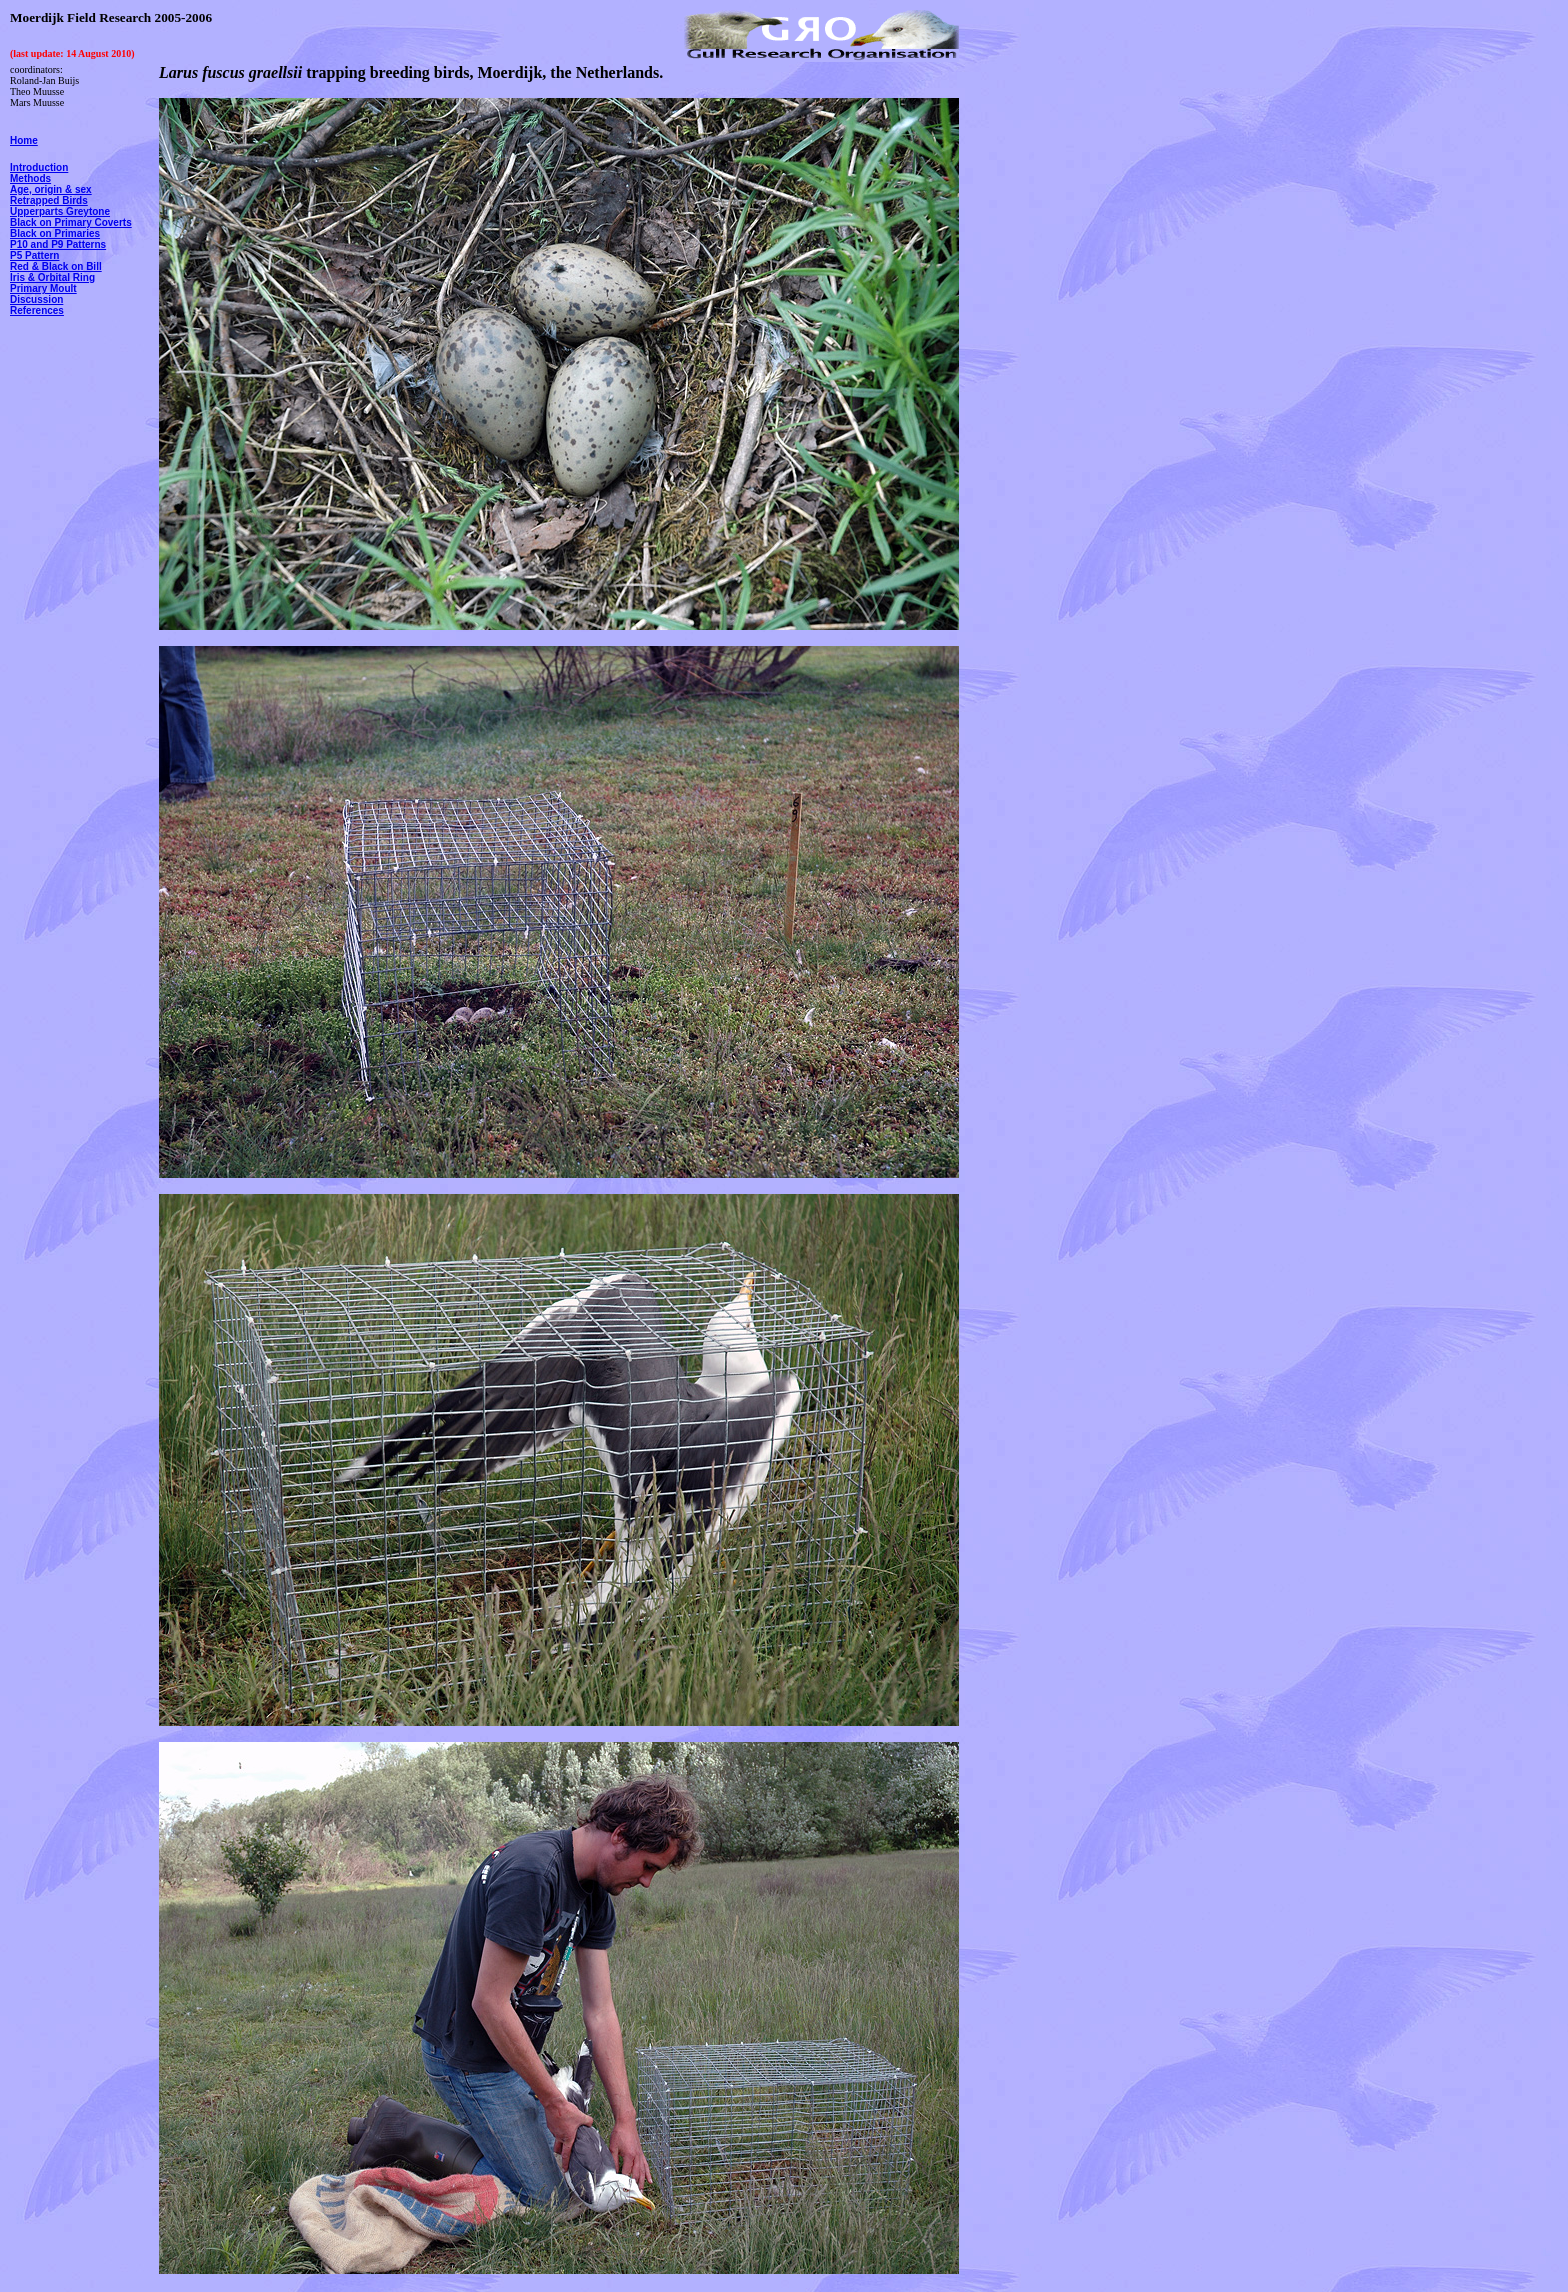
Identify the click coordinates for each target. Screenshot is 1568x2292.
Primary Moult (43, 288)
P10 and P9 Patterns (58, 244)
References (37, 310)
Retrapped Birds (49, 200)
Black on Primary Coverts (71, 222)
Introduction (39, 167)
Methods (30, 178)
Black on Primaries (55, 233)
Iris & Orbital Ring (52, 277)
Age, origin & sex (51, 189)
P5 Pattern (34, 255)
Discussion (36, 299)
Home (24, 140)
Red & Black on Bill (56, 266)
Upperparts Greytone (60, 211)
